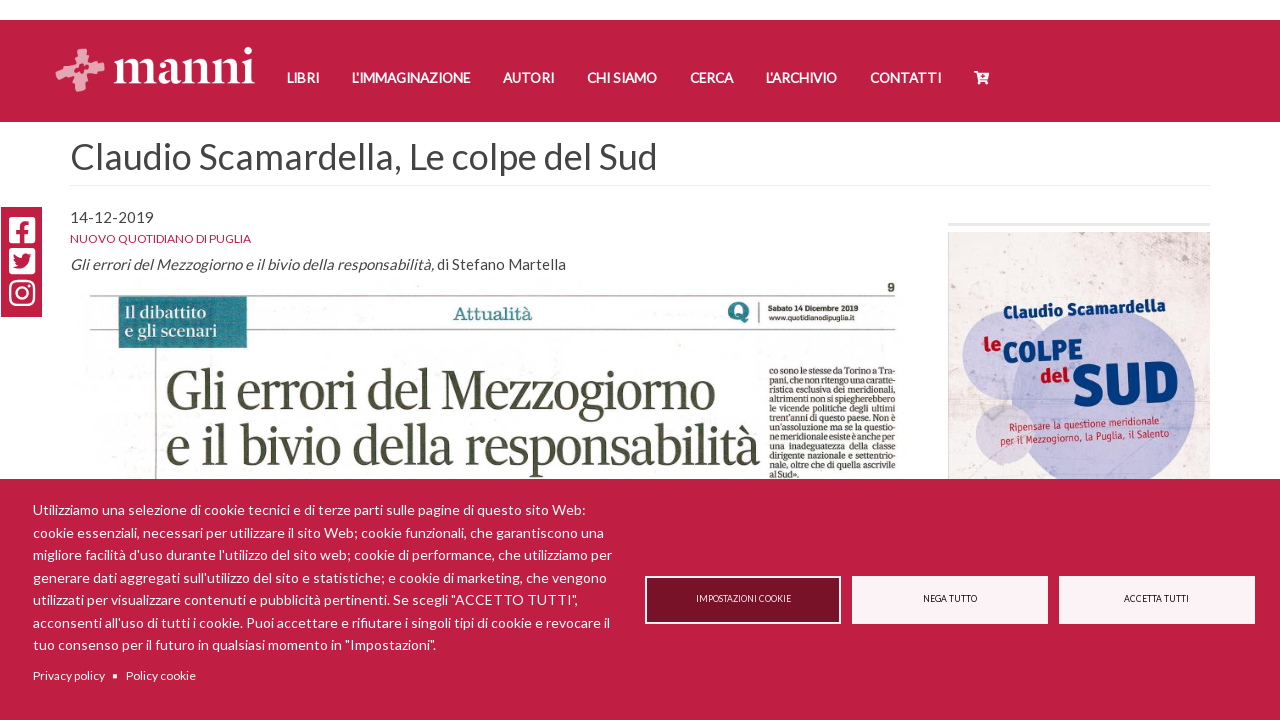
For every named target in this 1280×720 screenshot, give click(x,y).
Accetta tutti (1156, 599)
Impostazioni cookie (743, 599)
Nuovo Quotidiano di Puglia (160, 238)
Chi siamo (622, 78)
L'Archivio (801, 78)
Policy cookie (161, 675)
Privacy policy (69, 675)
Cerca (711, 78)
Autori (528, 78)
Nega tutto (950, 599)
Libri (303, 78)
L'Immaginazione (411, 78)
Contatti (905, 78)
